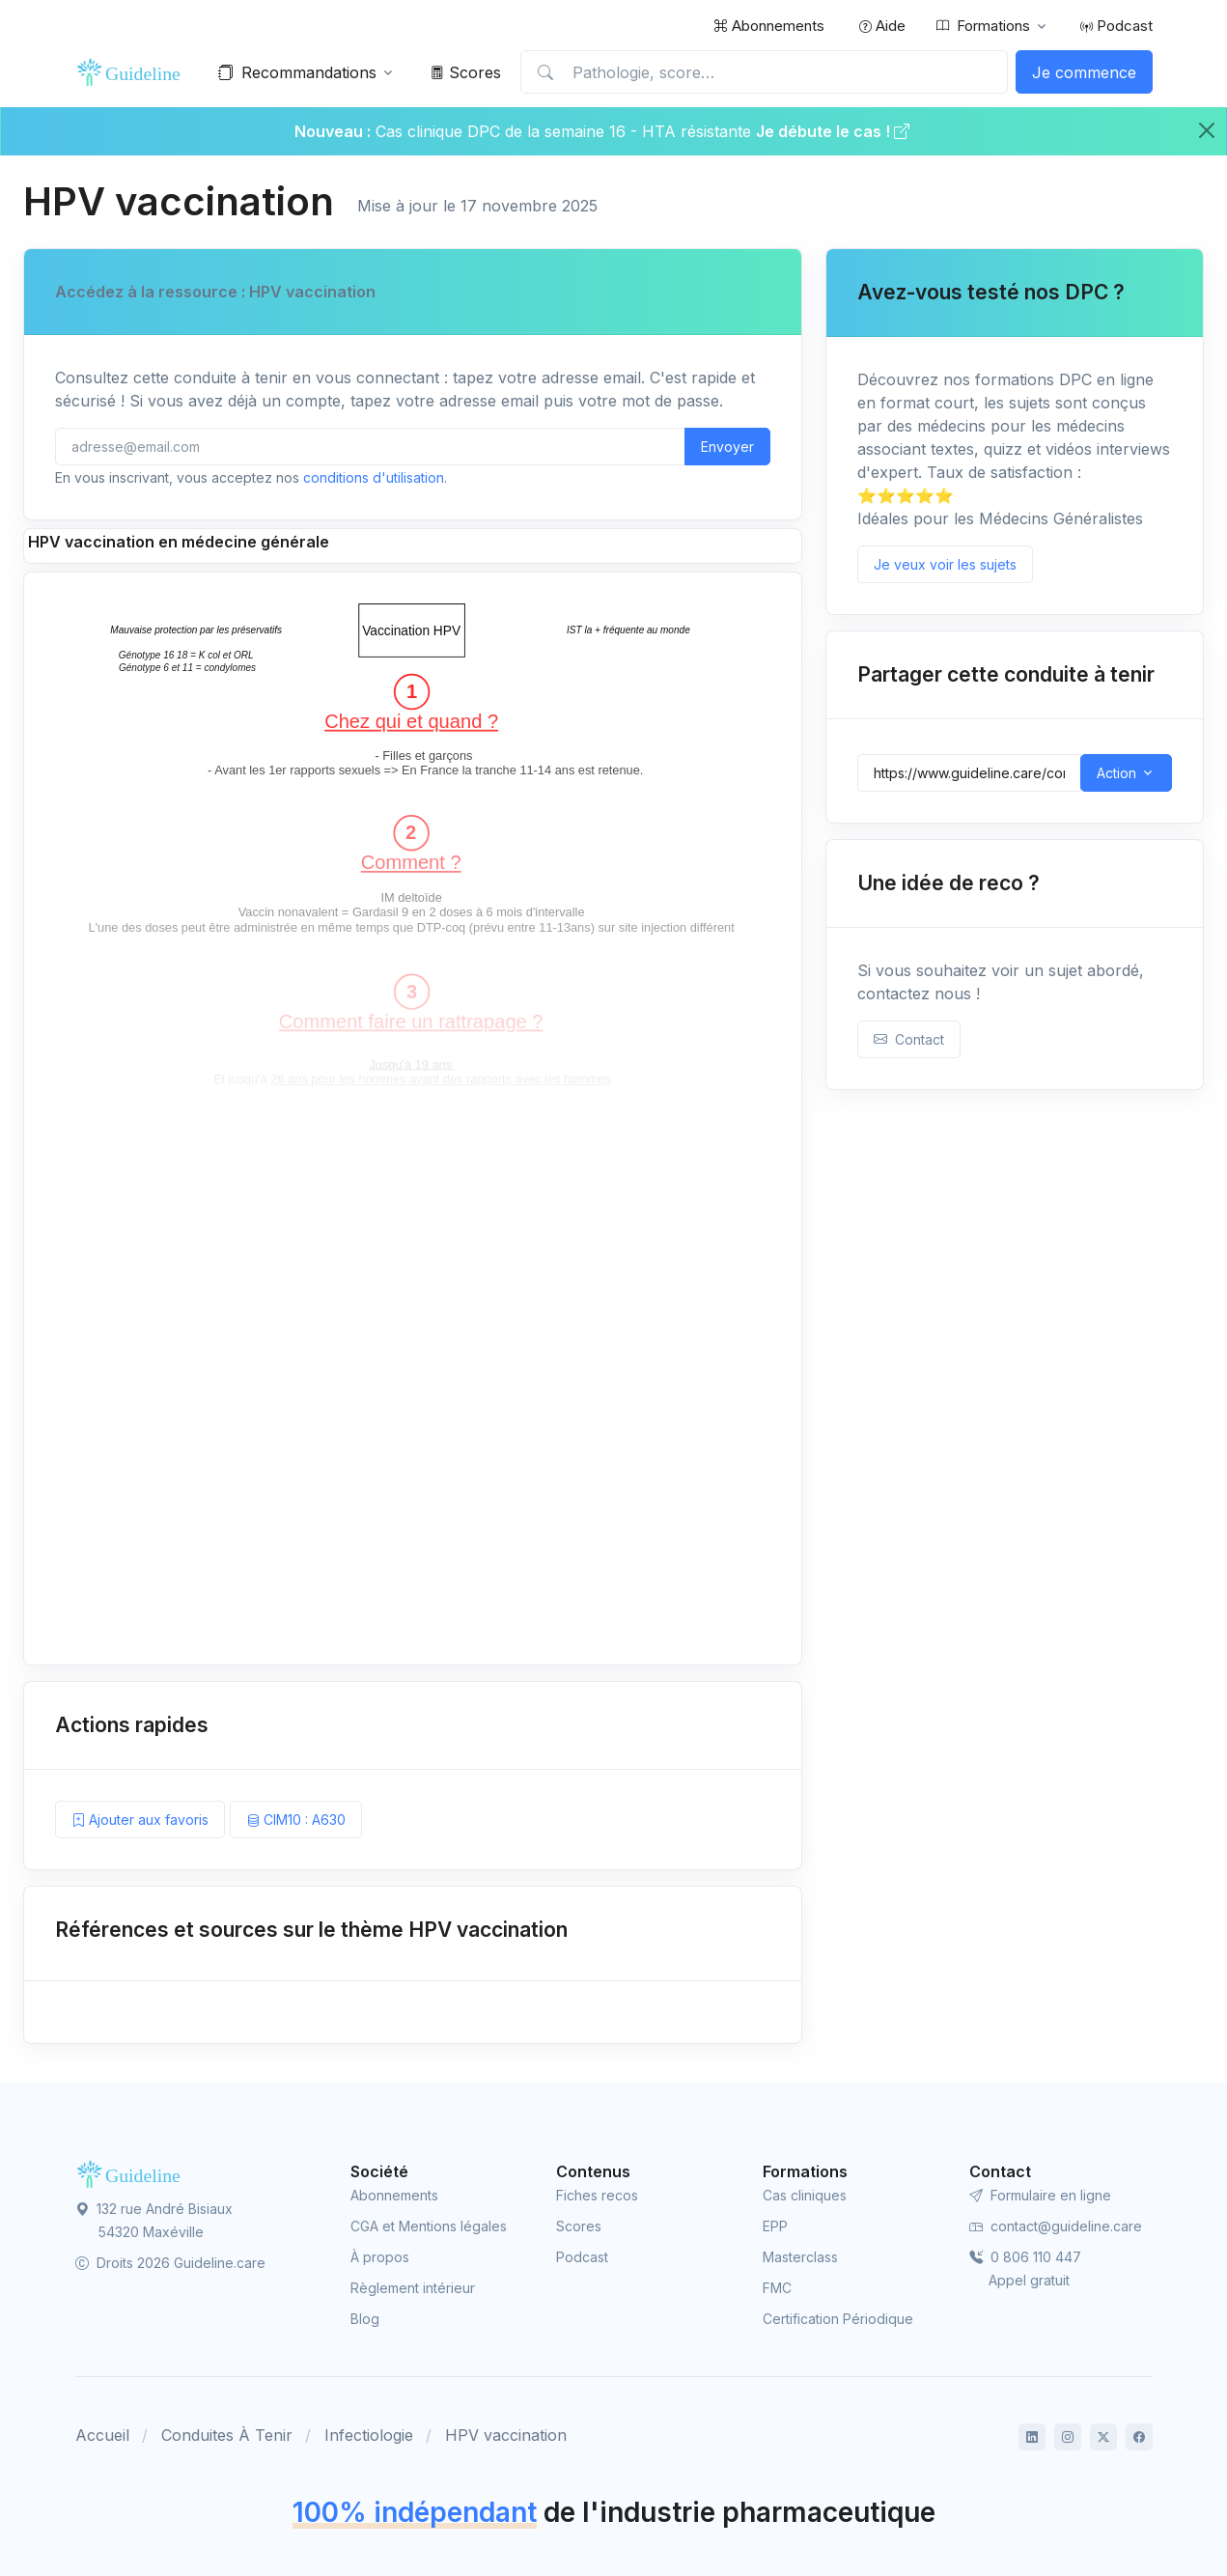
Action (1116, 773)
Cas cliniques (805, 2195)
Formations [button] (983, 26)
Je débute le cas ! (832, 131)
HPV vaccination (506, 2435)
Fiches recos (597, 2195)
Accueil (102, 2435)
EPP (775, 2226)
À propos (379, 2257)
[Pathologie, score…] (763, 72)
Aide (882, 25)
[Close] (1206, 130)
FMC (777, 2288)
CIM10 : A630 (296, 1819)
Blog (364, 2318)
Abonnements (768, 25)
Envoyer (727, 446)
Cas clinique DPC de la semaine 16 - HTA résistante (563, 131)
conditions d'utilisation (373, 477)
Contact (909, 1039)
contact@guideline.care (1055, 2226)
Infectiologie (368, 2435)
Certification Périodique (838, 2318)
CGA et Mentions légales (428, 2226)
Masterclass (800, 2257)
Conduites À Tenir (227, 2435)
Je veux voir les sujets (945, 564)
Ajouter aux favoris (140, 1819)
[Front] (133, 72)
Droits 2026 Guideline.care (170, 2262)
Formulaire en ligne (1040, 2195)
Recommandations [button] (297, 72)
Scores (466, 72)
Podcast (1116, 25)
